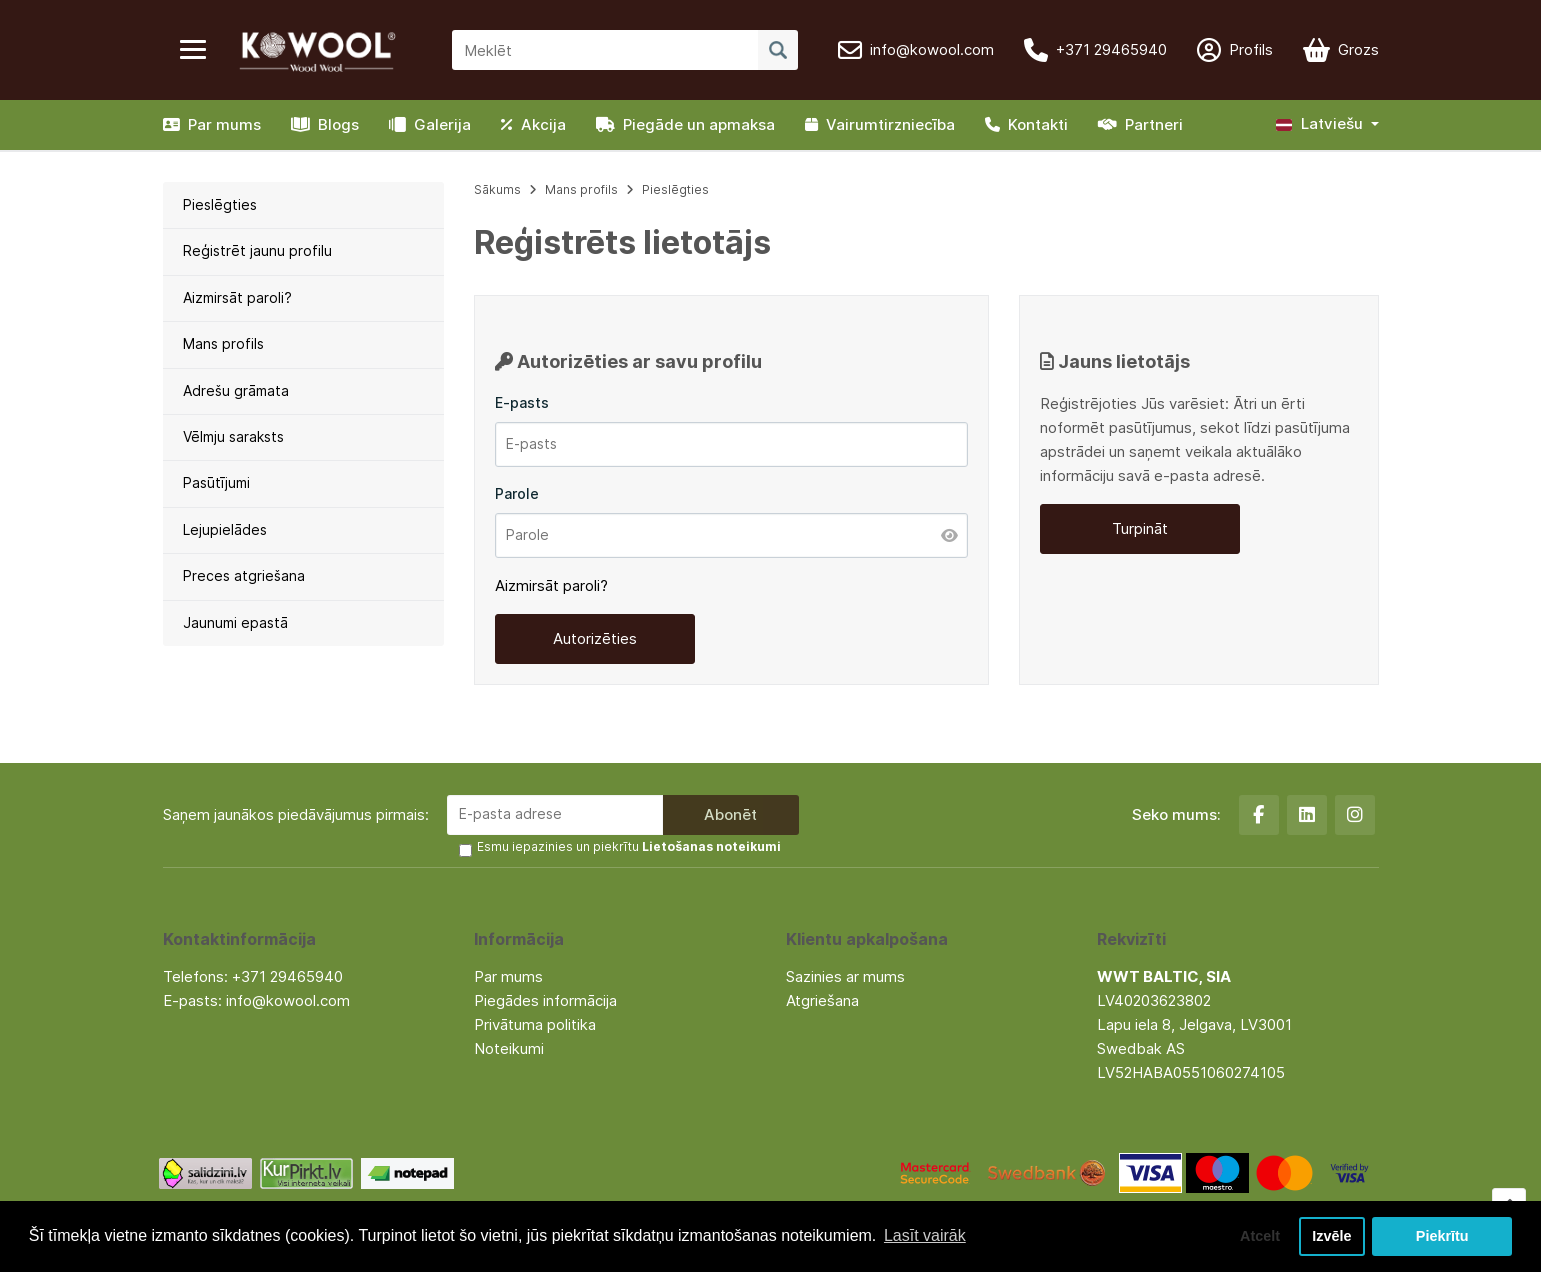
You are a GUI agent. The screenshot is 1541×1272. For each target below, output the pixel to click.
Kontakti (1026, 124)
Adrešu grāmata (236, 390)
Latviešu (1319, 123)
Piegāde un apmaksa (685, 124)
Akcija (533, 124)
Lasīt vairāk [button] (925, 1235)
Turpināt (1140, 528)
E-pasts (522, 402)
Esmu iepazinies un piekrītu (629, 846)
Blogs (325, 124)
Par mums (212, 124)
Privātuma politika (535, 1024)
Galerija (430, 124)
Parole (517, 493)
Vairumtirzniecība (880, 124)
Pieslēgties (220, 204)
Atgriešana (822, 1000)
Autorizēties (595, 638)
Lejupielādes (225, 529)
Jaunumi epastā (235, 622)
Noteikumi (509, 1048)
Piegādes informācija (545, 1000)
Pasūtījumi (216, 482)
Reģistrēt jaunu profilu (257, 250)
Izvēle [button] (1331, 1236)
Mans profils (223, 343)
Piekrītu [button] (1442, 1236)
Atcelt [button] (1260, 1236)
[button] (1327, 124)
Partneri (1140, 124)
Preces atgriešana (244, 575)
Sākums (497, 189)
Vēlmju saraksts (233, 436)
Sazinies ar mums (845, 976)
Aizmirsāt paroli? (237, 297)
